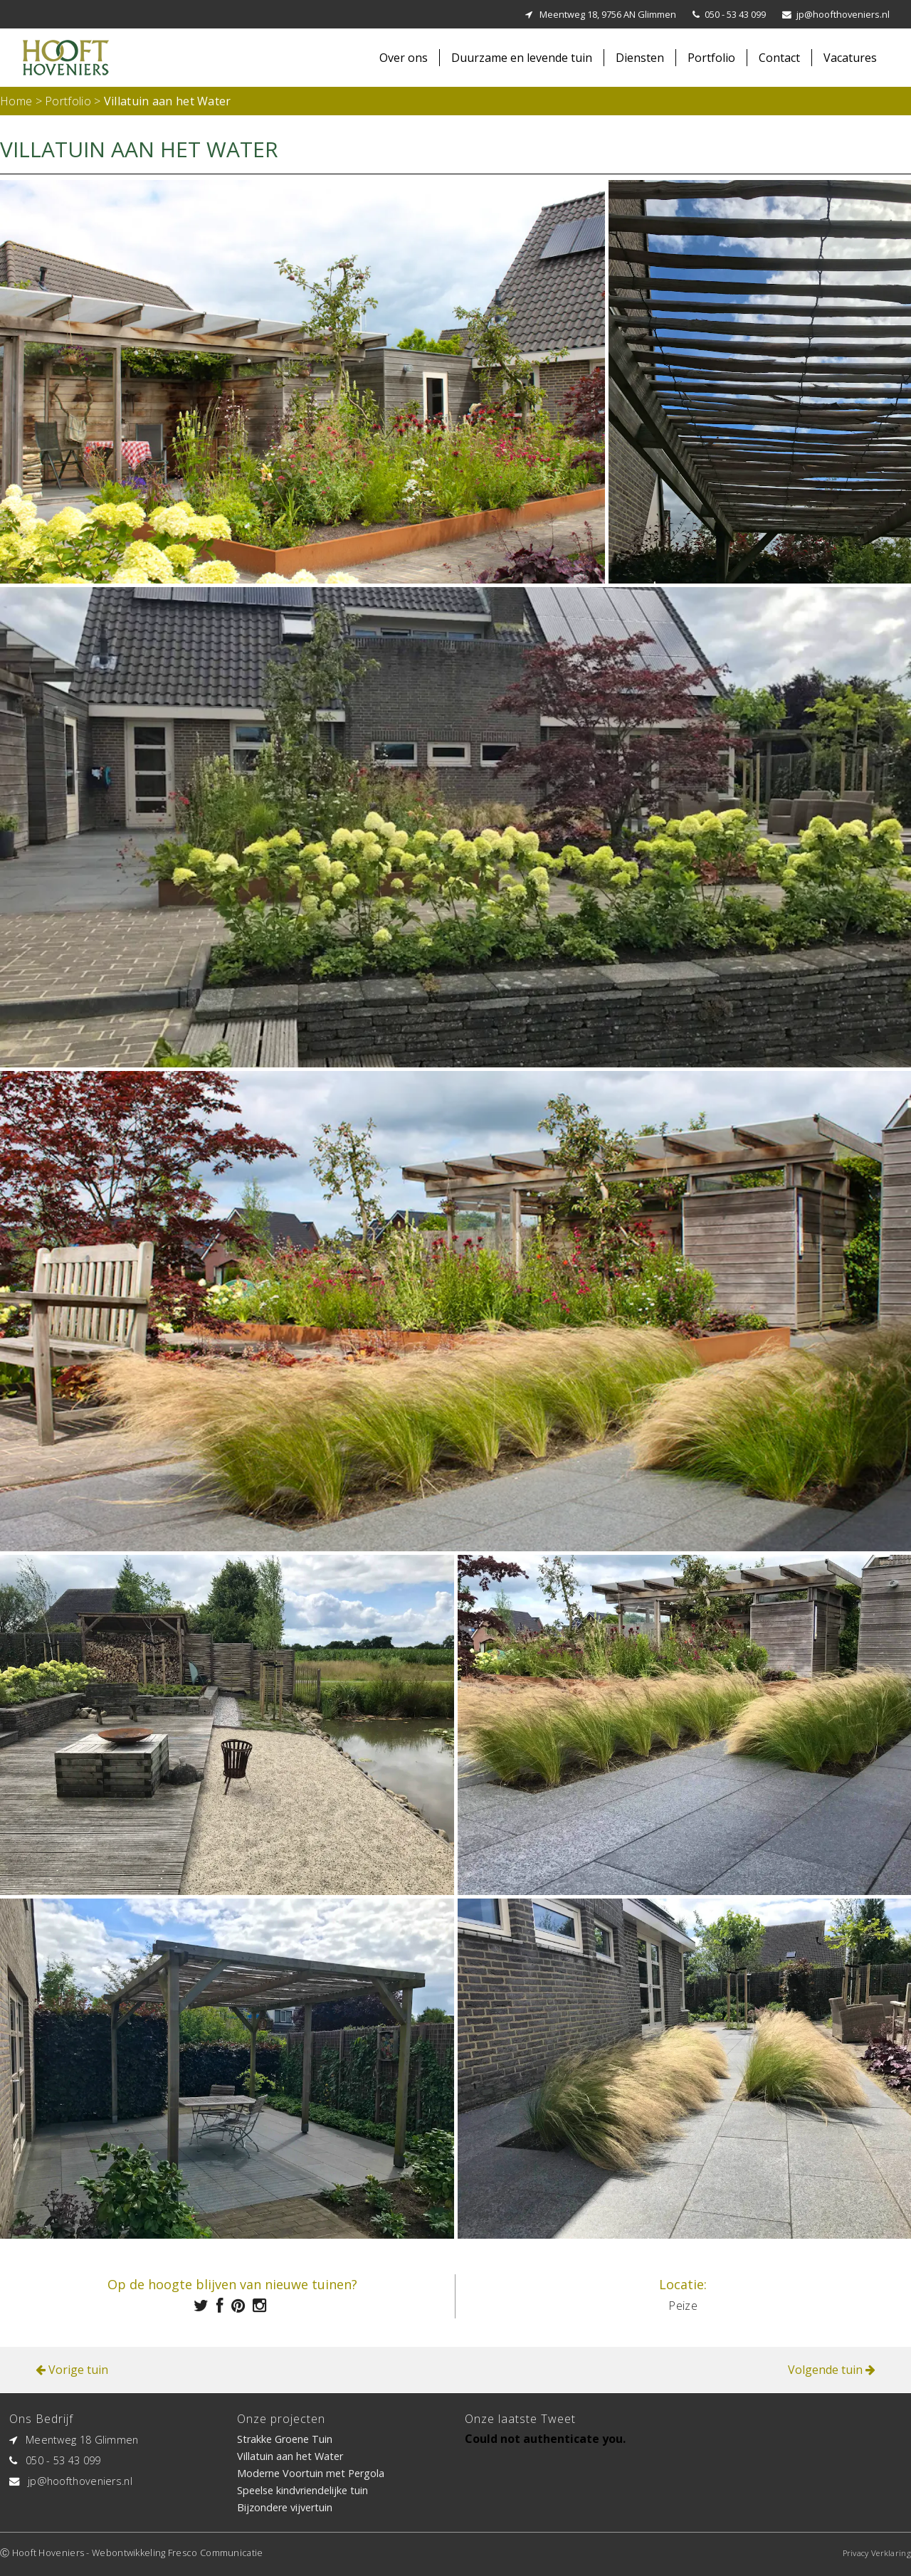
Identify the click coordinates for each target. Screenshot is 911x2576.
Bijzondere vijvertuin (284, 2507)
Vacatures (850, 57)
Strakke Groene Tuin (284, 2439)
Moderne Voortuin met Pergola (310, 2473)
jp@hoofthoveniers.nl (843, 14)
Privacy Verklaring (877, 2553)
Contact (779, 57)
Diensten (640, 57)
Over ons (403, 57)
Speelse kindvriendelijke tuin (302, 2490)
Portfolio (711, 57)
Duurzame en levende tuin (521, 57)
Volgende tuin (831, 2369)
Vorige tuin (72, 2369)
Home (16, 101)
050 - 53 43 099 (735, 14)
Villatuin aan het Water (290, 2456)
